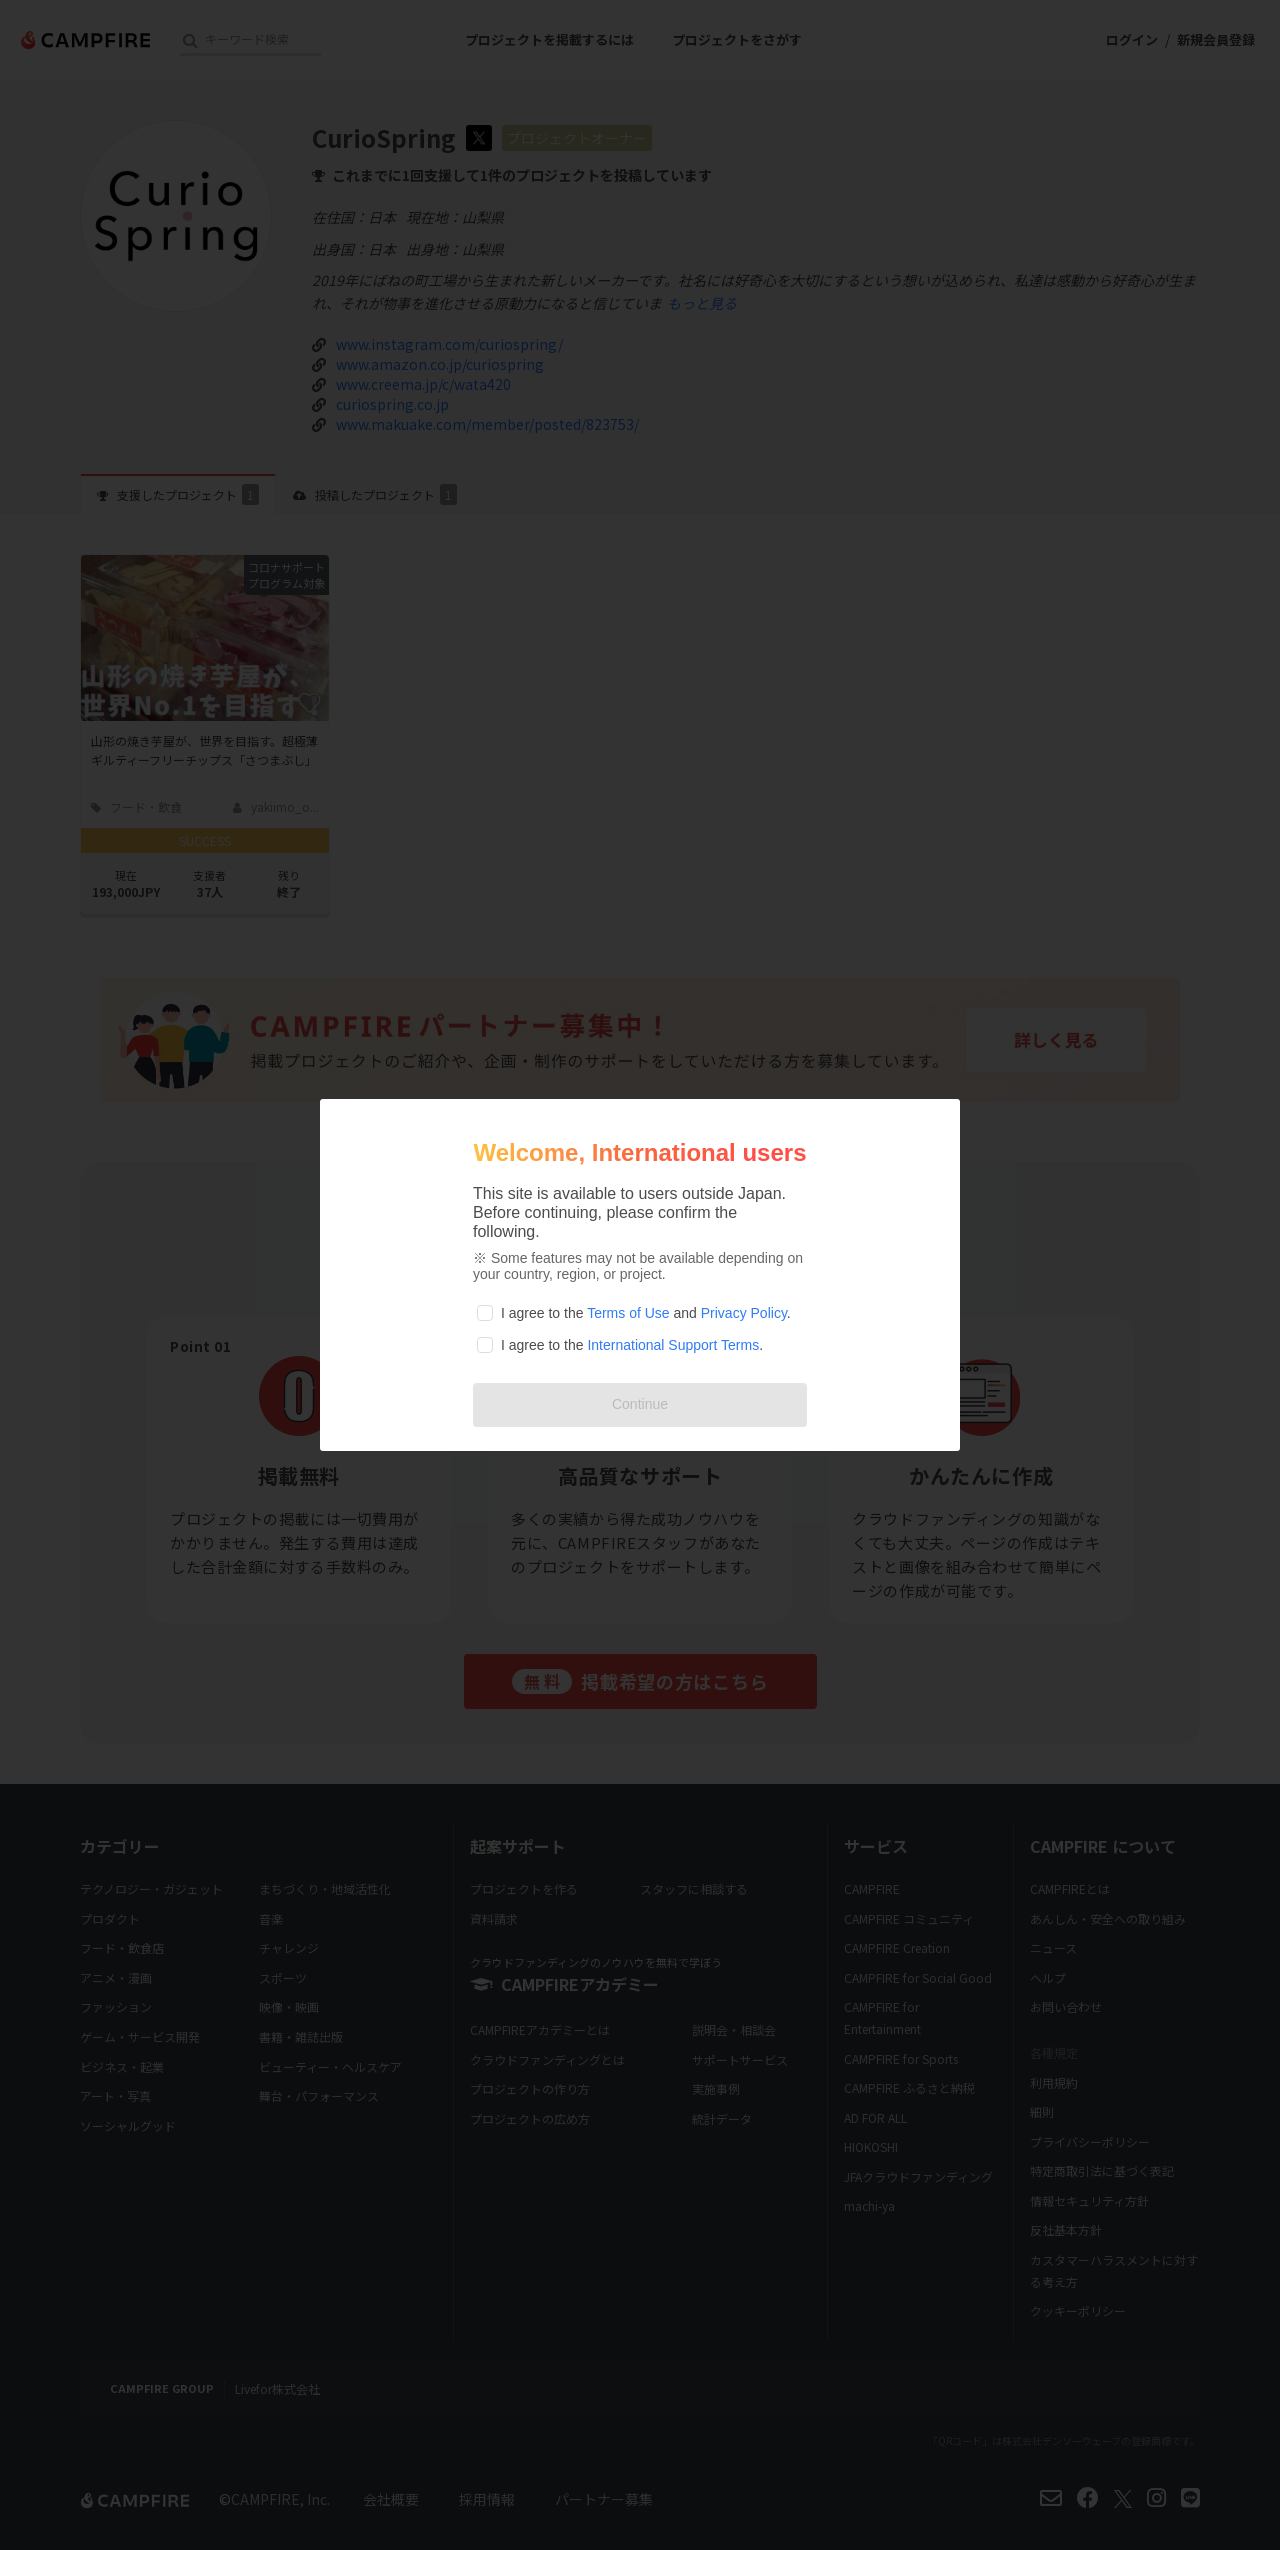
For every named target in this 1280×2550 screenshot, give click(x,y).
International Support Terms (673, 1345)
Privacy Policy (744, 1313)
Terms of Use (628, 1313)
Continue (640, 1404)
